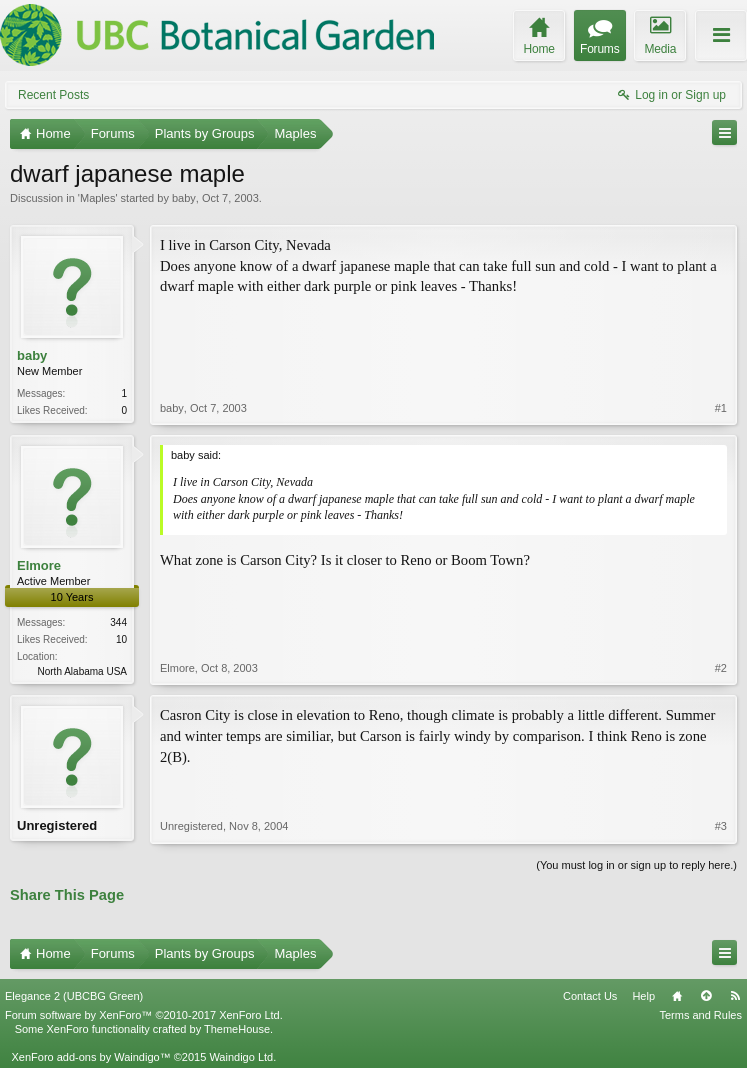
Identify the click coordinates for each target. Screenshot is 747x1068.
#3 (721, 826)
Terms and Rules (700, 1015)
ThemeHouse (237, 1029)
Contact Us (590, 996)
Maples (97, 198)
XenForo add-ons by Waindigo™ (90, 1057)
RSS (735, 996)
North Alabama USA (83, 671)
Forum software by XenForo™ (144, 1015)
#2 (721, 668)
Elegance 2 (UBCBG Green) (74, 996)
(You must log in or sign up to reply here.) (636, 865)
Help (643, 996)
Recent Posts (53, 95)
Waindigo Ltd (241, 1057)
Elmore (39, 565)
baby (184, 198)
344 (118, 622)
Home (677, 996)
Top (706, 996)
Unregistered (57, 825)
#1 (721, 408)
